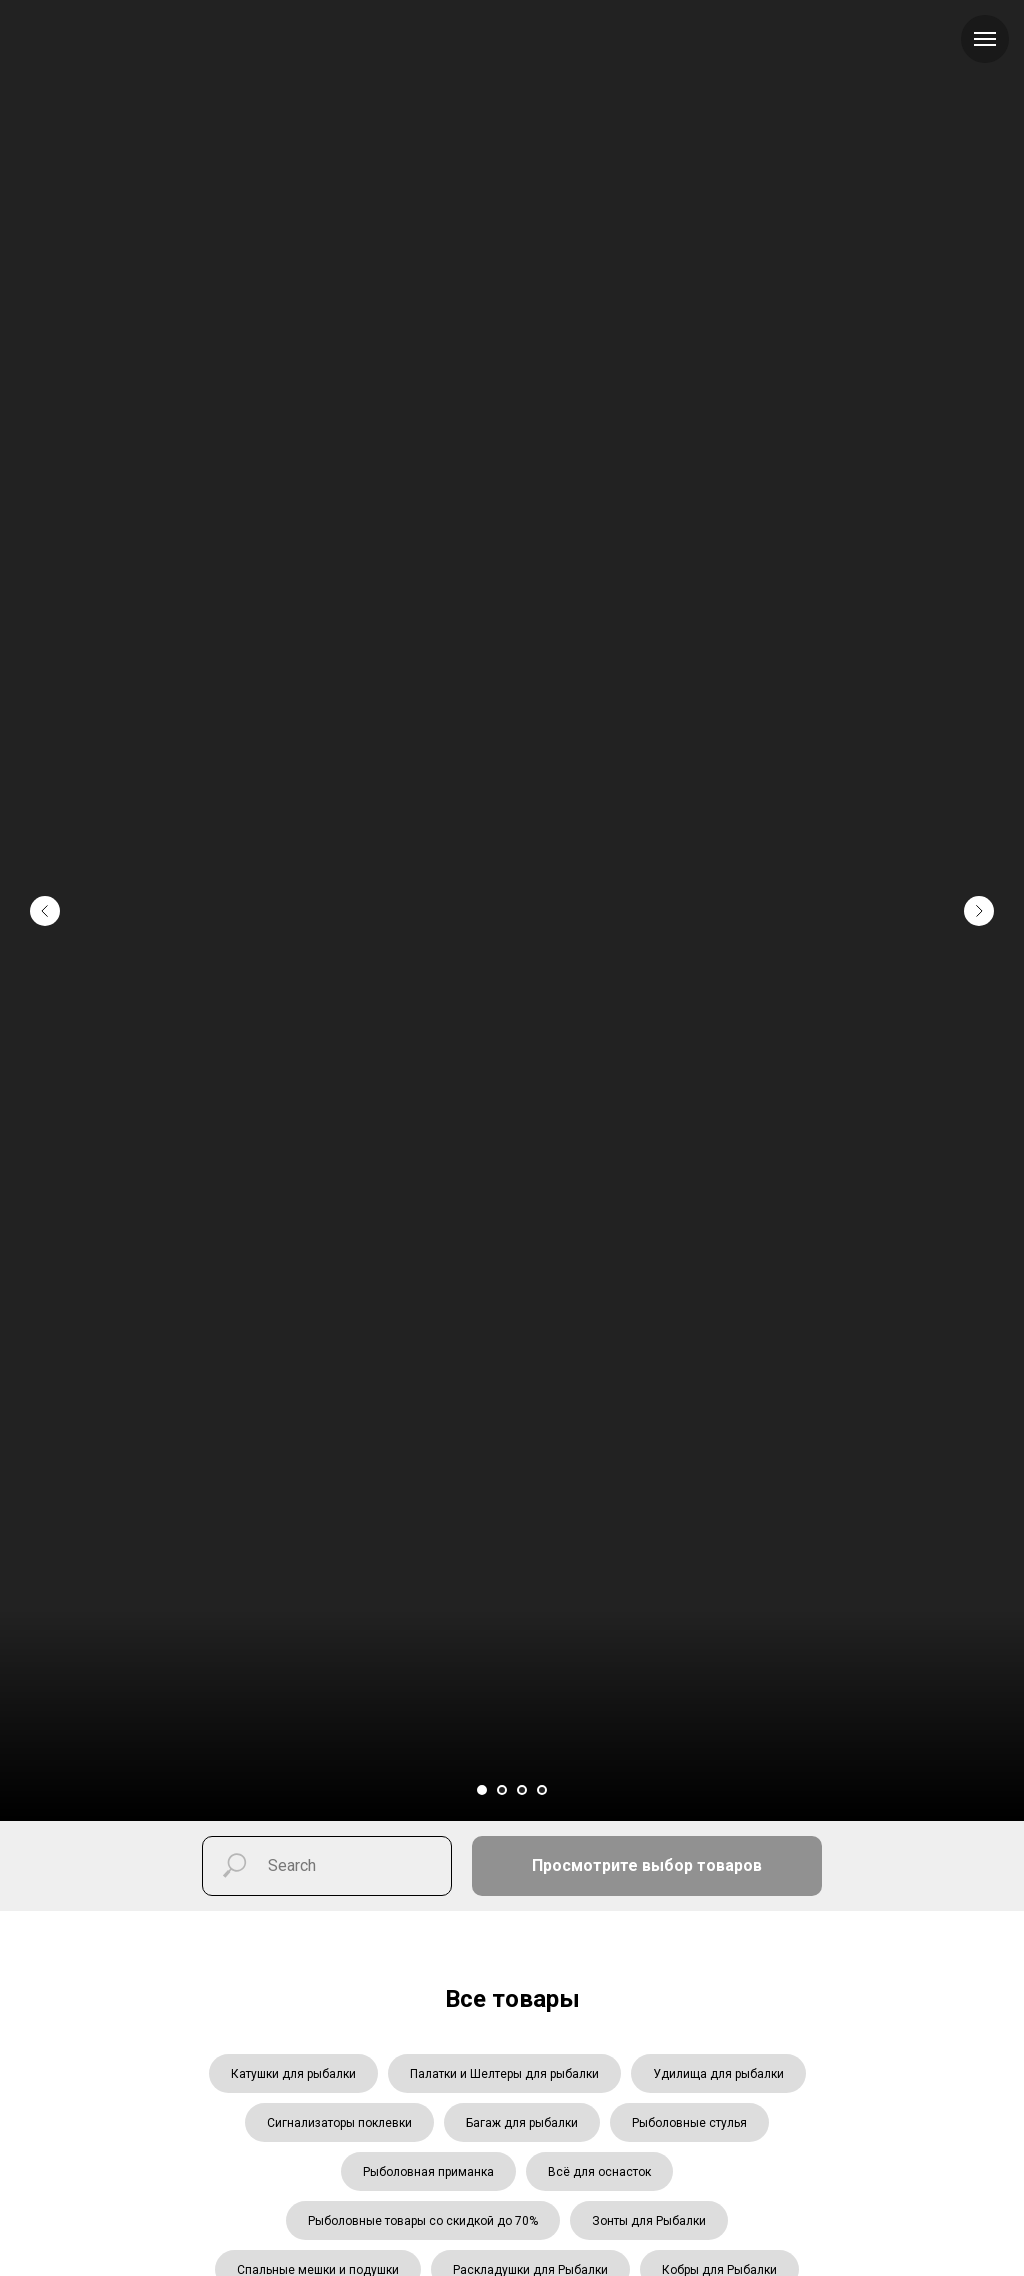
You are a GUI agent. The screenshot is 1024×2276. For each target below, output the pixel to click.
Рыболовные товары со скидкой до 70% (423, 2221)
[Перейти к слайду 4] (542, 1790)
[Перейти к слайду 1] (482, 1790)
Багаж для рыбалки (522, 2123)
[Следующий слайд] (979, 876)
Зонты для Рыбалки (649, 2221)
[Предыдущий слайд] (45, 876)
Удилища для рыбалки (718, 2074)
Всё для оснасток (599, 2172)
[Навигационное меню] (985, 39)
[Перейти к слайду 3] (522, 1790)
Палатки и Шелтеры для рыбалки (504, 2074)
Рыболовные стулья (689, 2123)
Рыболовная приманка (428, 2172)
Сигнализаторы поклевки (339, 2123)
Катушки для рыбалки (293, 2074)
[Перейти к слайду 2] (502, 1790)
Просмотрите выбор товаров (647, 1865)
